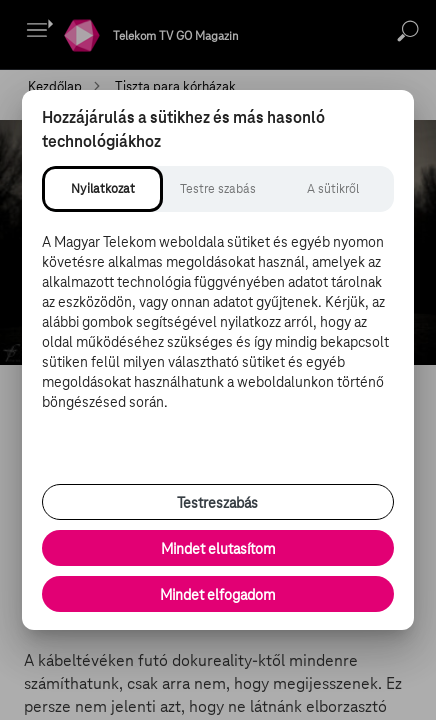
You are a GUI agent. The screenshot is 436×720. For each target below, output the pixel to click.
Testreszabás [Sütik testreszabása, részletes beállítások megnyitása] (217, 503)
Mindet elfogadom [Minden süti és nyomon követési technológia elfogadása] (217, 595)
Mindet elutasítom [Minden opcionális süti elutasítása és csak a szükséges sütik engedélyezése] (218, 549)
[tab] (102, 189)
